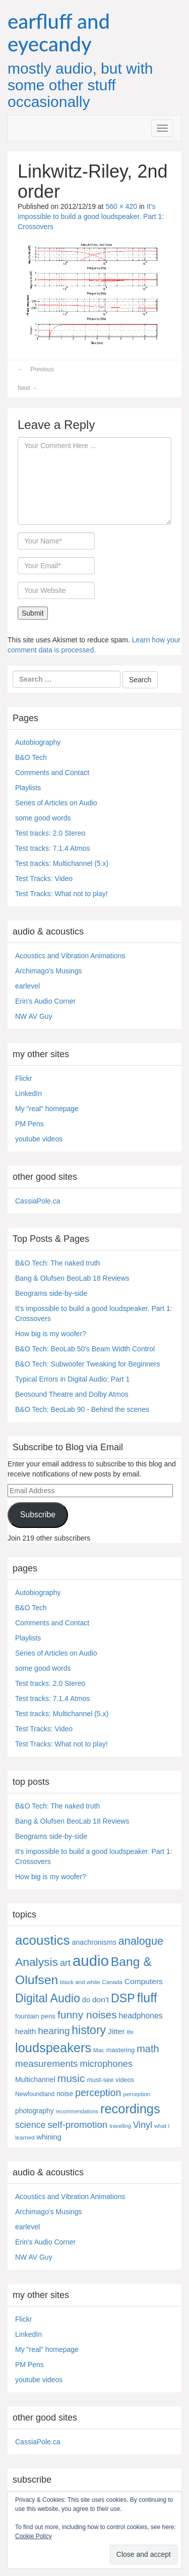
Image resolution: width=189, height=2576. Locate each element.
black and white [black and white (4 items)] (80, 1982)
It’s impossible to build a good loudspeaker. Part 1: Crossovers (91, 216)
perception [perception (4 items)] (136, 2094)
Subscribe (37, 1514)
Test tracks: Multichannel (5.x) (61, 863)
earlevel (27, 986)
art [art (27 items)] (65, 1963)
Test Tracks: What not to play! (61, 894)
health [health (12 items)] (25, 2031)
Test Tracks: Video (44, 878)
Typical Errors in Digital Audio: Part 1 (72, 1379)
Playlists (28, 788)
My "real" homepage (47, 1109)
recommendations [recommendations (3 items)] (76, 2111)
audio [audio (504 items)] (91, 1960)
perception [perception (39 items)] (98, 2092)
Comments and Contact (52, 773)
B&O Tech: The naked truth (57, 1263)
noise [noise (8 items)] (64, 2094)
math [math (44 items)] (148, 2048)
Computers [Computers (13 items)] (143, 1981)
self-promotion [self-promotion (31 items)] (77, 2124)
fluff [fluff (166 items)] (147, 1998)
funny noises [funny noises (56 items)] (87, 2014)
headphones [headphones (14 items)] (141, 2015)
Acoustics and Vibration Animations (70, 956)
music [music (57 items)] (71, 2078)
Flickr (23, 1078)
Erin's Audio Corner (45, 1001)
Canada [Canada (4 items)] (112, 1982)
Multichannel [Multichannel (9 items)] (35, 2079)
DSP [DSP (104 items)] (123, 1998)
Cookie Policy (33, 2536)
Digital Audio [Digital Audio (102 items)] (47, 1998)
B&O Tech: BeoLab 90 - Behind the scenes (82, 1409)
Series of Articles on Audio (56, 803)
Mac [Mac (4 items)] (98, 2050)
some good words (43, 818)
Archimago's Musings (48, 971)
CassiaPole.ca (37, 1201)
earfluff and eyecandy (59, 32)
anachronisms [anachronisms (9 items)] (94, 1942)
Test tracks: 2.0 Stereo (50, 833)
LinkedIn (28, 1093)
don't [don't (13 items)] (100, 1999)
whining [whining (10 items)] (48, 2137)
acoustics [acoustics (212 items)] (42, 1940)
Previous (36, 369)
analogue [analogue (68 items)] (140, 1941)
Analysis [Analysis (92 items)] (36, 1961)
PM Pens (29, 1124)
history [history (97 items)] (89, 2030)
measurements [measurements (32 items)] (46, 2063)
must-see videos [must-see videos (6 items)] (110, 2080)
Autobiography (37, 742)
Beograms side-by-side (51, 1293)
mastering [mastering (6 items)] (120, 2050)
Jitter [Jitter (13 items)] (116, 2031)
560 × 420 (121, 206)
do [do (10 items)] (86, 2000)
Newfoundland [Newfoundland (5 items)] (34, 2094)
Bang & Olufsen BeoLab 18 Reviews (72, 1278)
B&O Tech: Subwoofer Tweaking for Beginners (87, 1364)
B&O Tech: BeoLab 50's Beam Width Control (85, 1349)
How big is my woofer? (50, 1334)
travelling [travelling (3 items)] (120, 2126)
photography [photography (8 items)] (34, 2111)
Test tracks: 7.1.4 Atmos (52, 848)
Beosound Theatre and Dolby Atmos (72, 1394)
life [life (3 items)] (130, 2032)
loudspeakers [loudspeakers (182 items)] (53, 2048)
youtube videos (38, 1139)
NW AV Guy (33, 1016)
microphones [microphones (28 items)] (106, 2063)
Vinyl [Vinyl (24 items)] (142, 2125)
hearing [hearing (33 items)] (54, 2030)
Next (28, 388)
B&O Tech (31, 757)
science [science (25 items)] (30, 2125)
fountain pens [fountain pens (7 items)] (35, 2016)
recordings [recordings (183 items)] (130, 2109)
